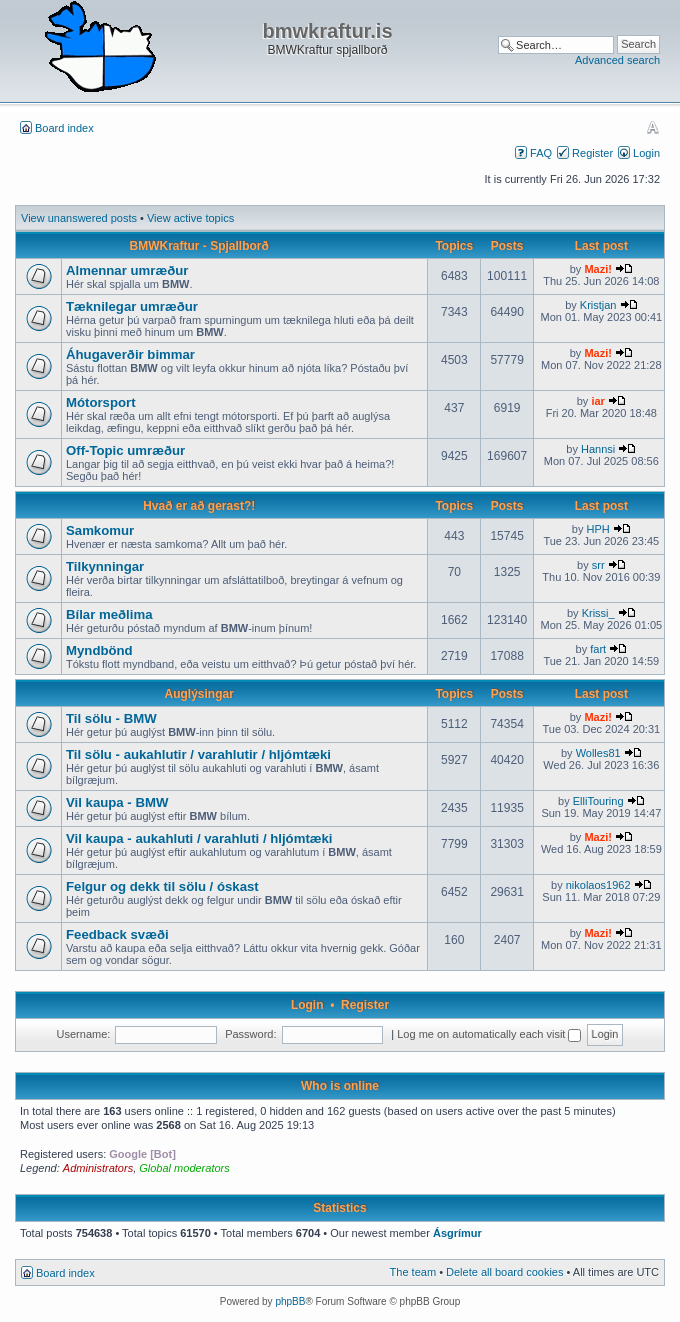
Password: (250, 1034)
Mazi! (598, 269)
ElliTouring (598, 801)
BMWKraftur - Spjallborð (199, 246)
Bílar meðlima (109, 614)
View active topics (190, 218)
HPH (598, 529)
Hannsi (598, 449)
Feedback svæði (117, 934)
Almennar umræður (127, 270)
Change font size (652, 127)
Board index (64, 128)
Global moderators (184, 1168)
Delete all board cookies (504, 1272)
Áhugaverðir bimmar (130, 354)
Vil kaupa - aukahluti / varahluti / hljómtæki (199, 838)
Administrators (98, 1168)
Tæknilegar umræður (132, 306)
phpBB (290, 1301)
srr (598, 565)
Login (646, 153)
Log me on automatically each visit (489, 1034)
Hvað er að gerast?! (199, 506)
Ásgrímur (457, 1233)
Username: (84, 1034)
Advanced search (617, 60)
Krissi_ (598, 613)
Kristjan (598, 305)
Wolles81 (598, 753)
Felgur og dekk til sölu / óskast (162, 886)
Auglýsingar (199, 694)
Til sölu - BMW (111, 718)
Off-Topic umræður (125, 450)
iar (597, 401)
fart (598, 649)
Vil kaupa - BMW (117, 802)
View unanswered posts (79, 218)
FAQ (541, 153)
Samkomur (100, 530)
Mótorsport (101, 402)
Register (592, 153)
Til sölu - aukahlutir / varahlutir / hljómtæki (198, 754)
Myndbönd (99, 650)
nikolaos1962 (598, 885)
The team (413, 1272)
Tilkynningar (105, 566)
